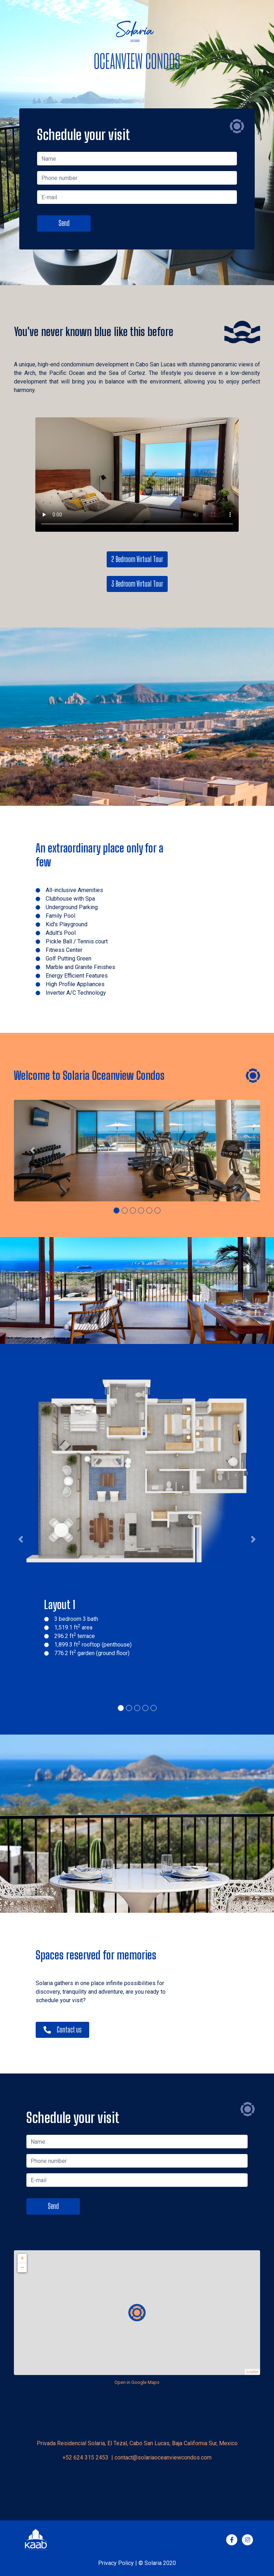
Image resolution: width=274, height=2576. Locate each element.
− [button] (22, 2267)
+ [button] (22, 2258)
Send (64, 223)
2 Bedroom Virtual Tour (137, 559)
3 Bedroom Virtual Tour (137, 583)
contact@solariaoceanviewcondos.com (163, 2457)
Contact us (62, 2029)
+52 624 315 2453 (86, 2457)
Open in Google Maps (137, 2382)
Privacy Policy (116, 2563)
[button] (32, 1150)
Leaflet (252, 2372)
